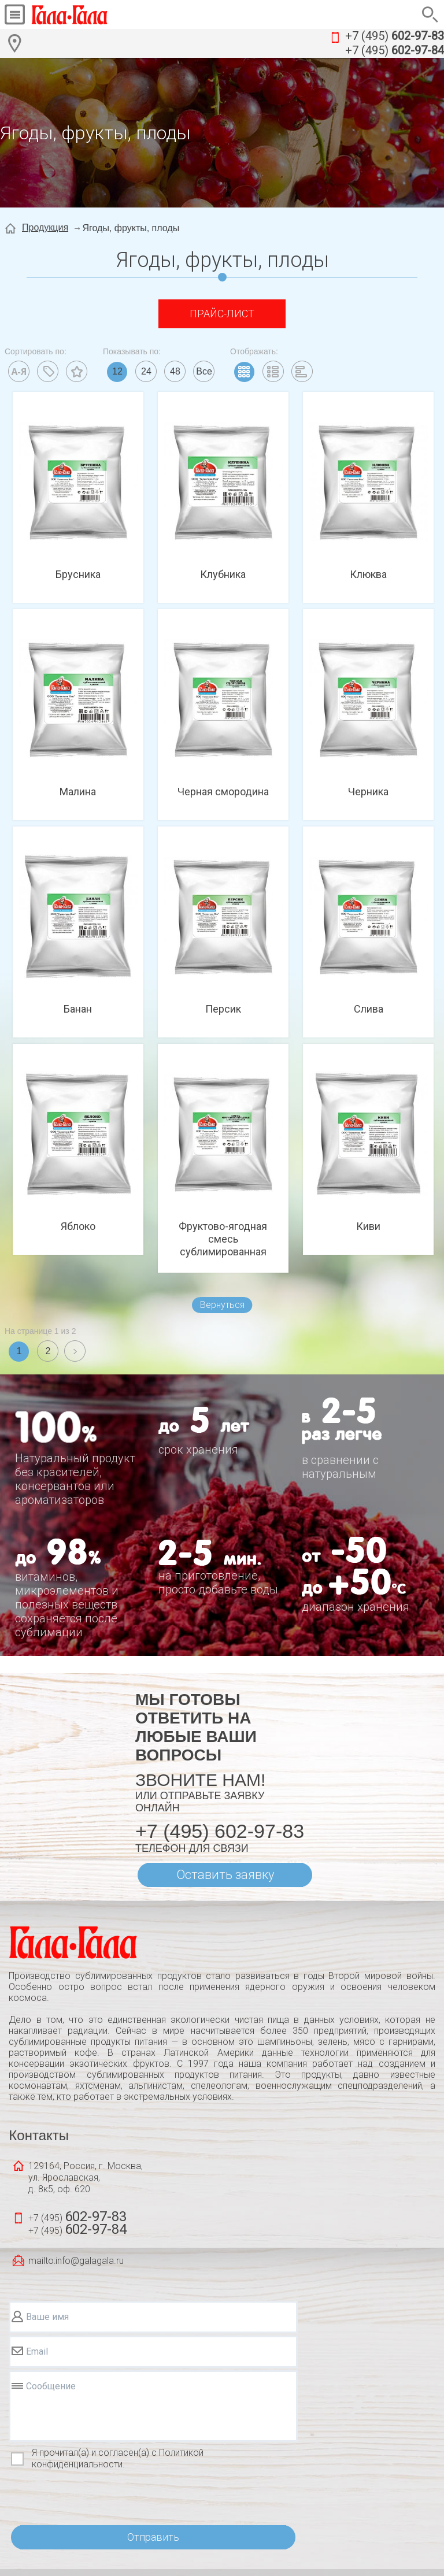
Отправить (153, 2537)
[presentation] (96, 2498)
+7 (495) (394, 36)
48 (175, 371)
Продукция (45, 227)
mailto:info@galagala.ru (76, 2260)
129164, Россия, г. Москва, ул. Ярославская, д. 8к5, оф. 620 (85, 2177)
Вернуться (222, 1304)
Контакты (39, 2135)
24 (146, 371)
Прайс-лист (222, 313)
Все (204, 371)
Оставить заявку (225, 1874)
